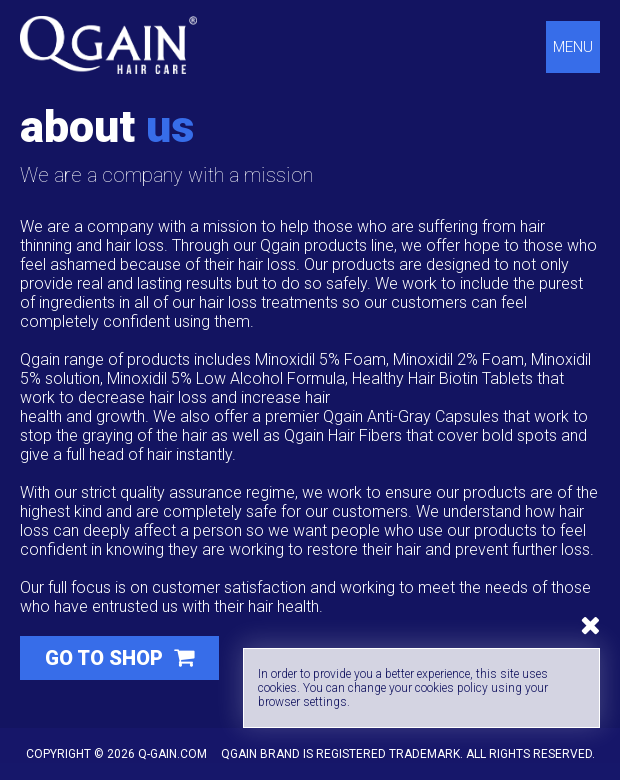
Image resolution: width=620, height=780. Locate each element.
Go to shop (106, 658)
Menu (573, 47)
